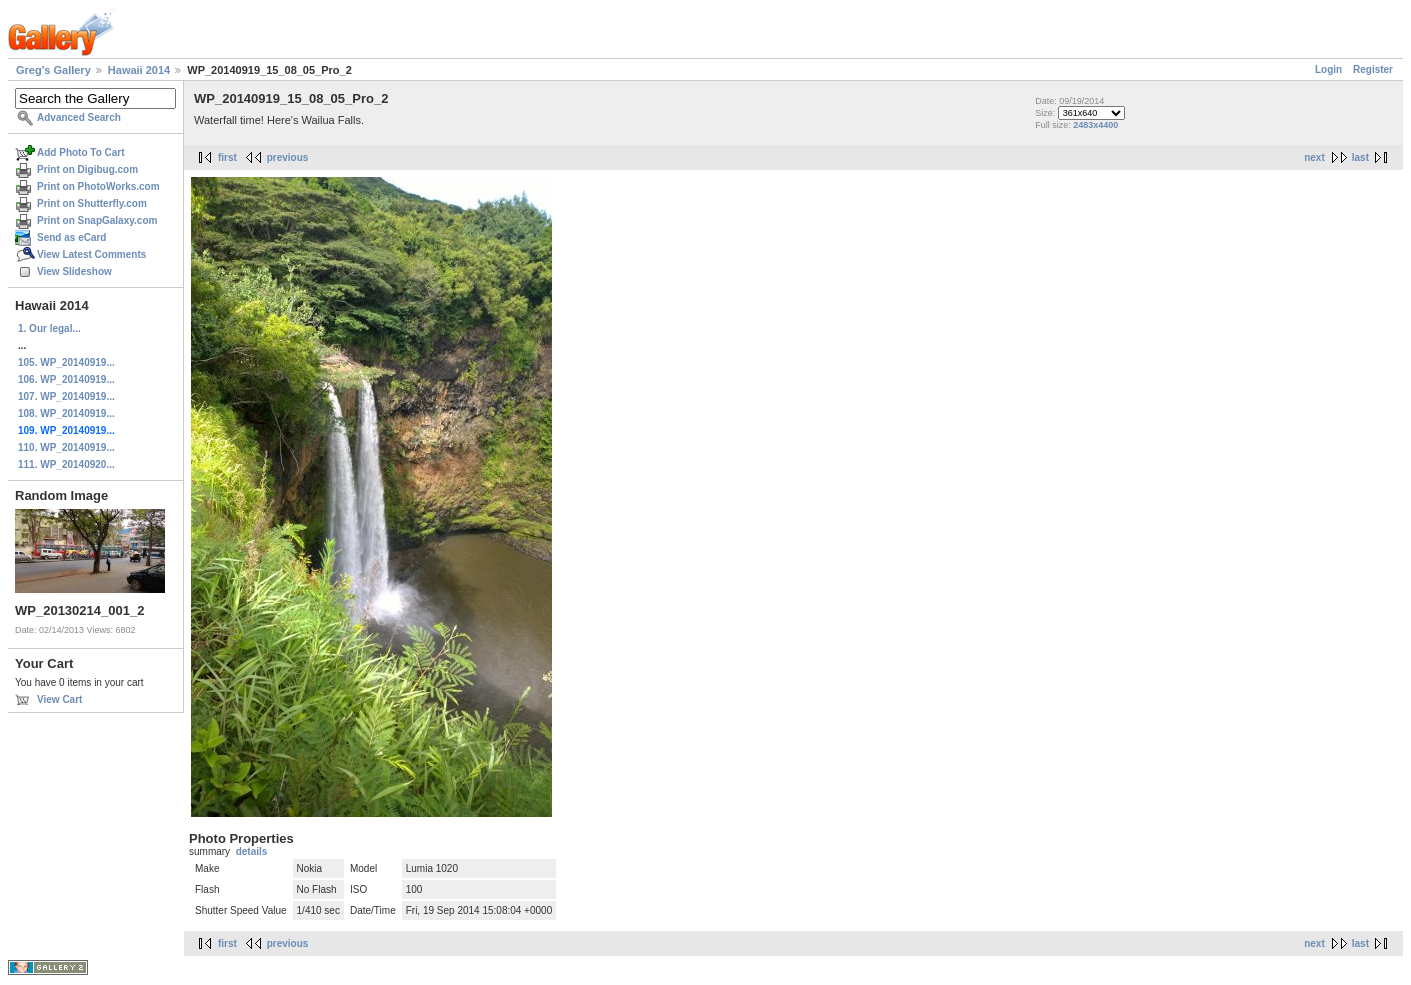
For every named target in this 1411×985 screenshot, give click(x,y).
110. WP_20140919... (66, 447)
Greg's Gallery (53, 70)
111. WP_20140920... (66, 464)
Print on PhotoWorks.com (98, 186)
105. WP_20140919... (66, 362)
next (1314, 157)
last (1360, 157)
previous (288, 157)
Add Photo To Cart (81, 152)
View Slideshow (74, 271)
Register (1373, 69)
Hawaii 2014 (139, 70)
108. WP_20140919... (66, 413)
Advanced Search (79, 117)
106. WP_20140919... (66, 379)
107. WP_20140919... (66, 396)
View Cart (59, 699)
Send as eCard (71, 237)
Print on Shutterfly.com (92, 203)
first (227, 157)
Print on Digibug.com (87, 169)
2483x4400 (1095, 125)
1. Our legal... (49, 328)
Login (1328, 69)
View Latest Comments (91, 254)
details (252, 851)
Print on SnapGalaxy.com (97, 220)
